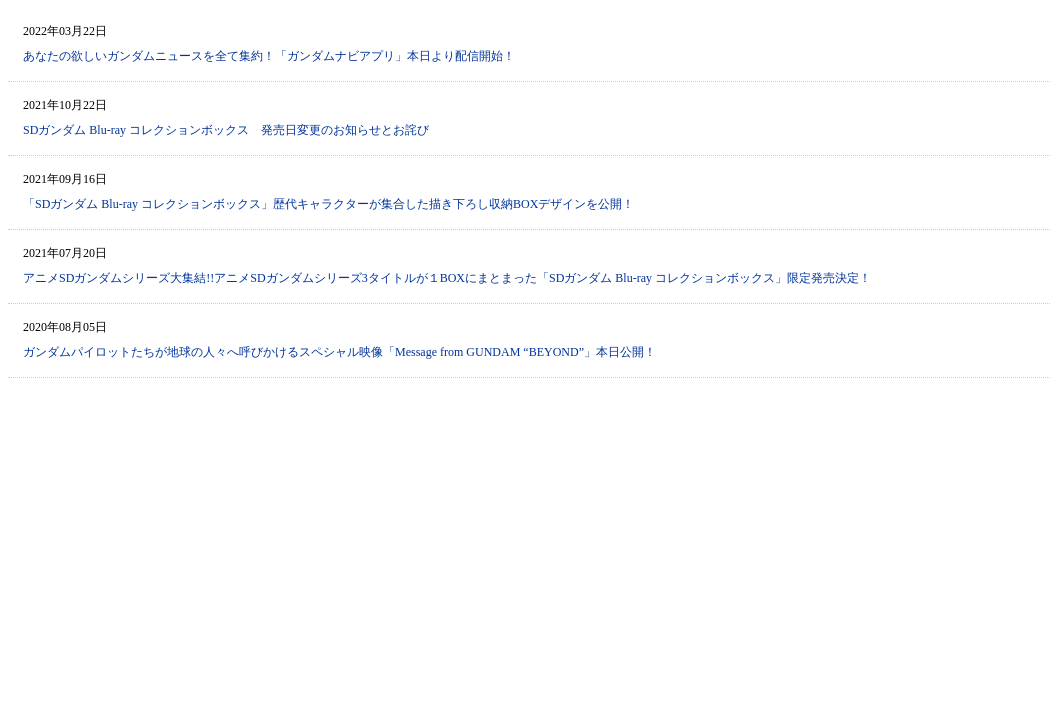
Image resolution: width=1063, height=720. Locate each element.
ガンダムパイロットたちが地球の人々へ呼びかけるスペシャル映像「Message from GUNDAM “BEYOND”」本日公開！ (339, 352)
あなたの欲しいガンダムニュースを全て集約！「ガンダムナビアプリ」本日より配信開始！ (269, 56)
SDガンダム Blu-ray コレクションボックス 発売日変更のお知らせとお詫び (226, 130)
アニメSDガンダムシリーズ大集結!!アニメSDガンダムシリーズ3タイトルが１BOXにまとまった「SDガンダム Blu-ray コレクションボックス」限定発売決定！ (447, 278)
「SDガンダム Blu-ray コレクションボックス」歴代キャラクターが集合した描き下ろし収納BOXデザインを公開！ (328, 204)
